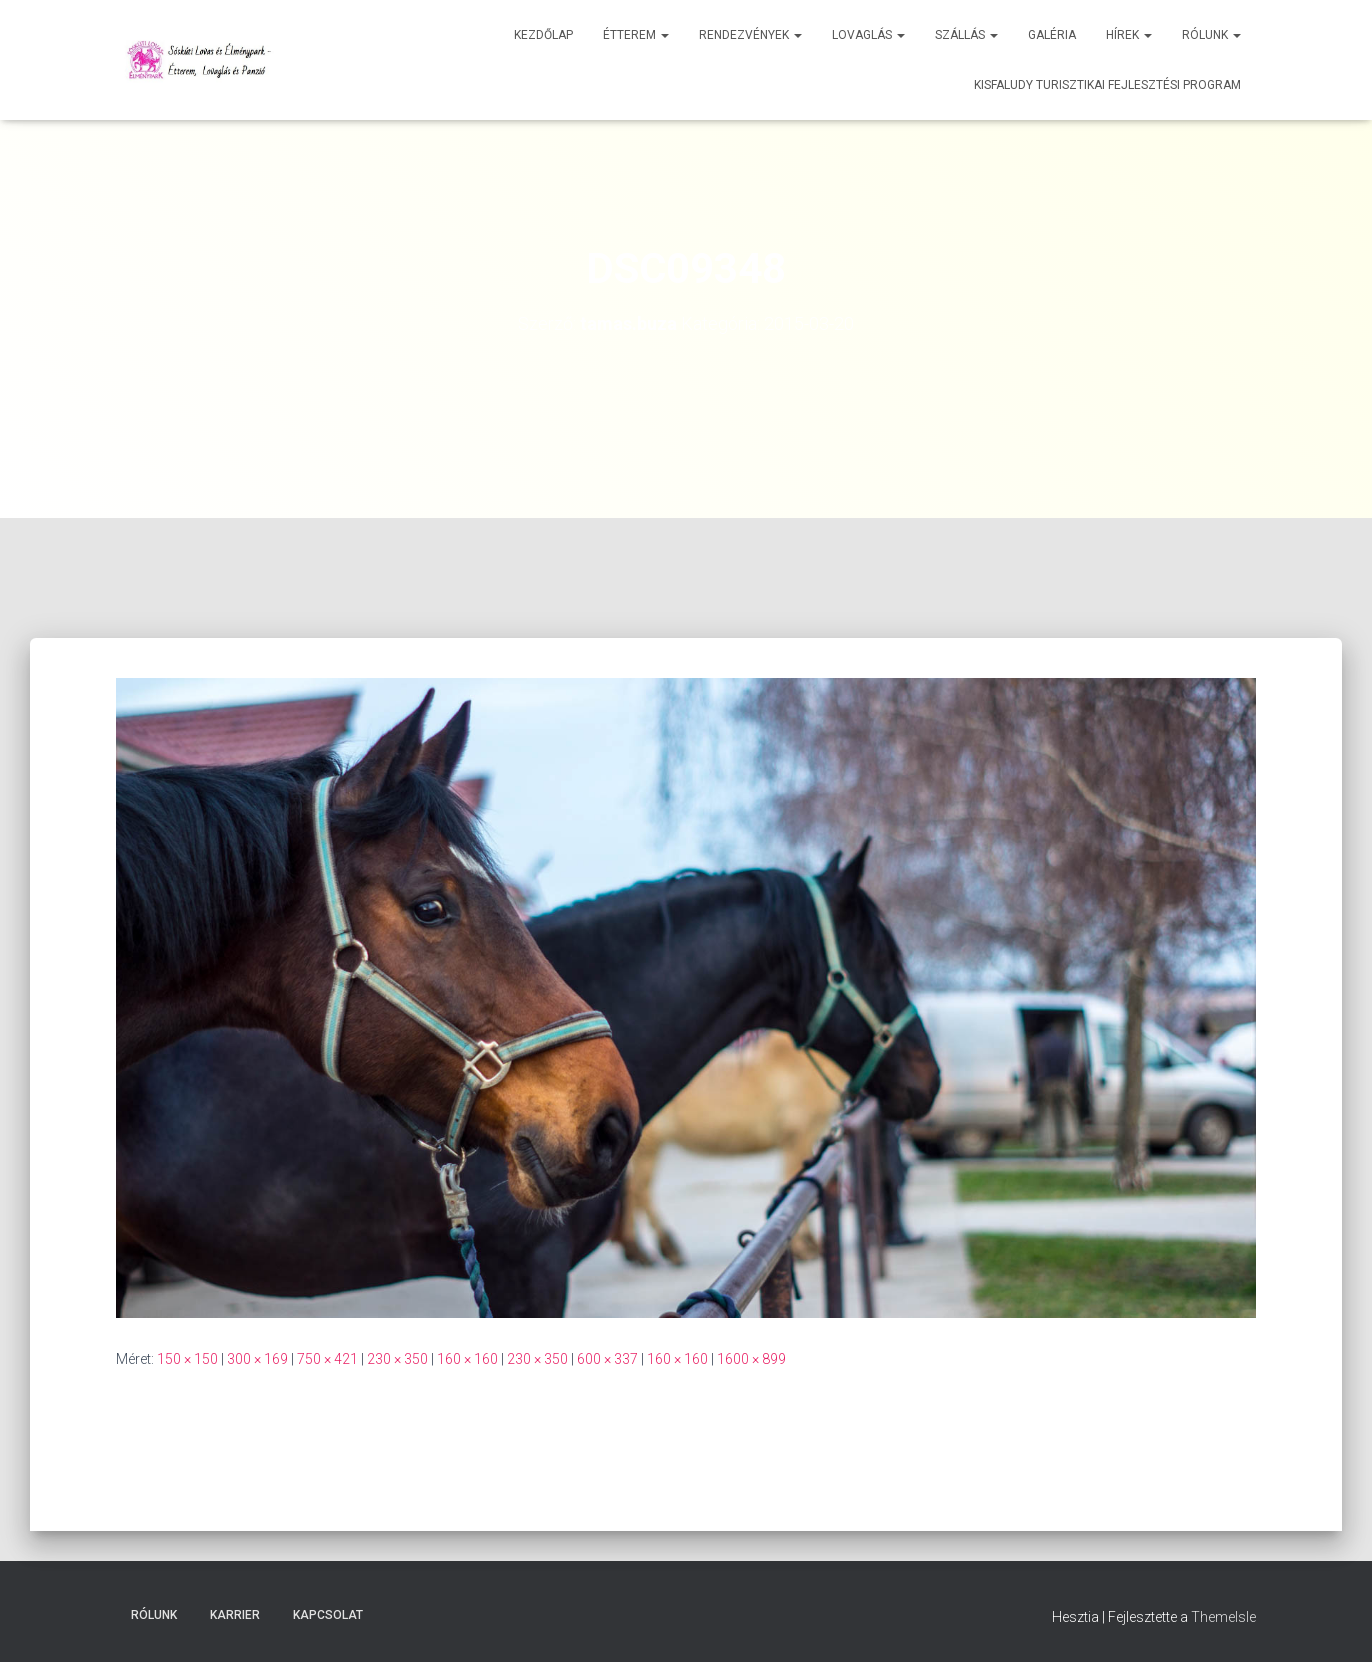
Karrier (235, 1615)
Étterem (636, 35)
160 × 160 (467, 1359)
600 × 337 (607, 1359)
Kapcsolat (328, 1615)
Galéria (1052, 35)
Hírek (1129, 35)
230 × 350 (397, 1359)
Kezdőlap (543, 35)
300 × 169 (257, 1359)
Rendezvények (750, 35)
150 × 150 (187, 1359)
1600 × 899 (751, 1359)
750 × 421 (327, 1359)
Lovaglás (868, 35)
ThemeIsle (1223, 1617)
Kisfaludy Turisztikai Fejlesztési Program (1107, 85)
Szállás (966, 35)
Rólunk (1211, 35)
